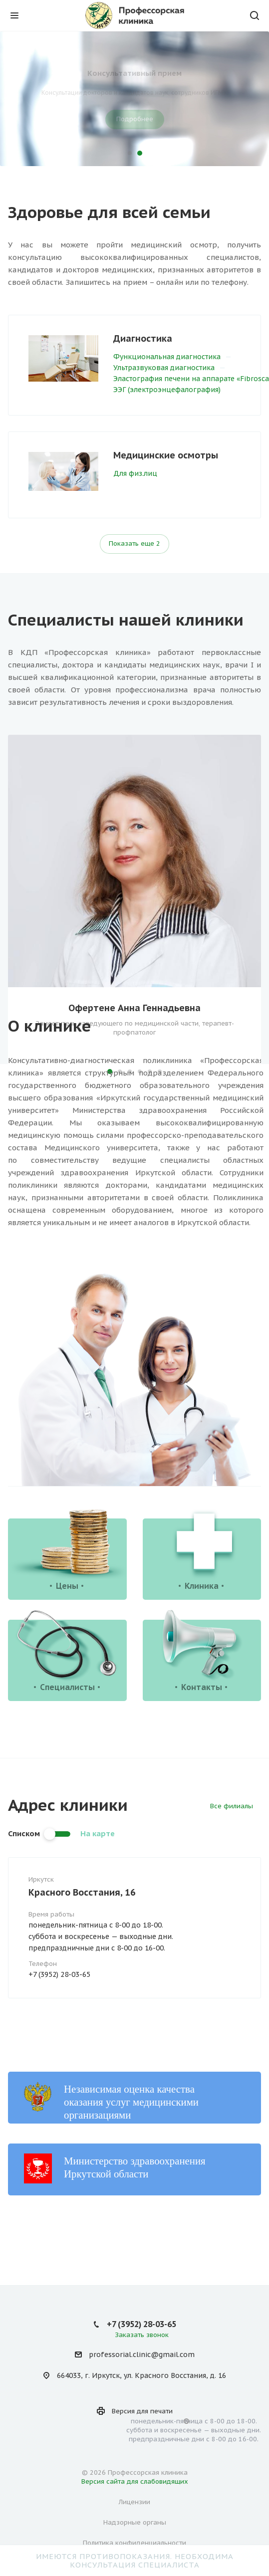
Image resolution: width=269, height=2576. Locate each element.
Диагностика (142, 338)
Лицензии (134, 2502)
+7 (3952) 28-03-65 (59, 1974)
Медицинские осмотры (165, 455)
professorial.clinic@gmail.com (142, 2355)
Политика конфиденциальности (134, 2543)
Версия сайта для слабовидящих (134, 2481)
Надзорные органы (134, 2522)
